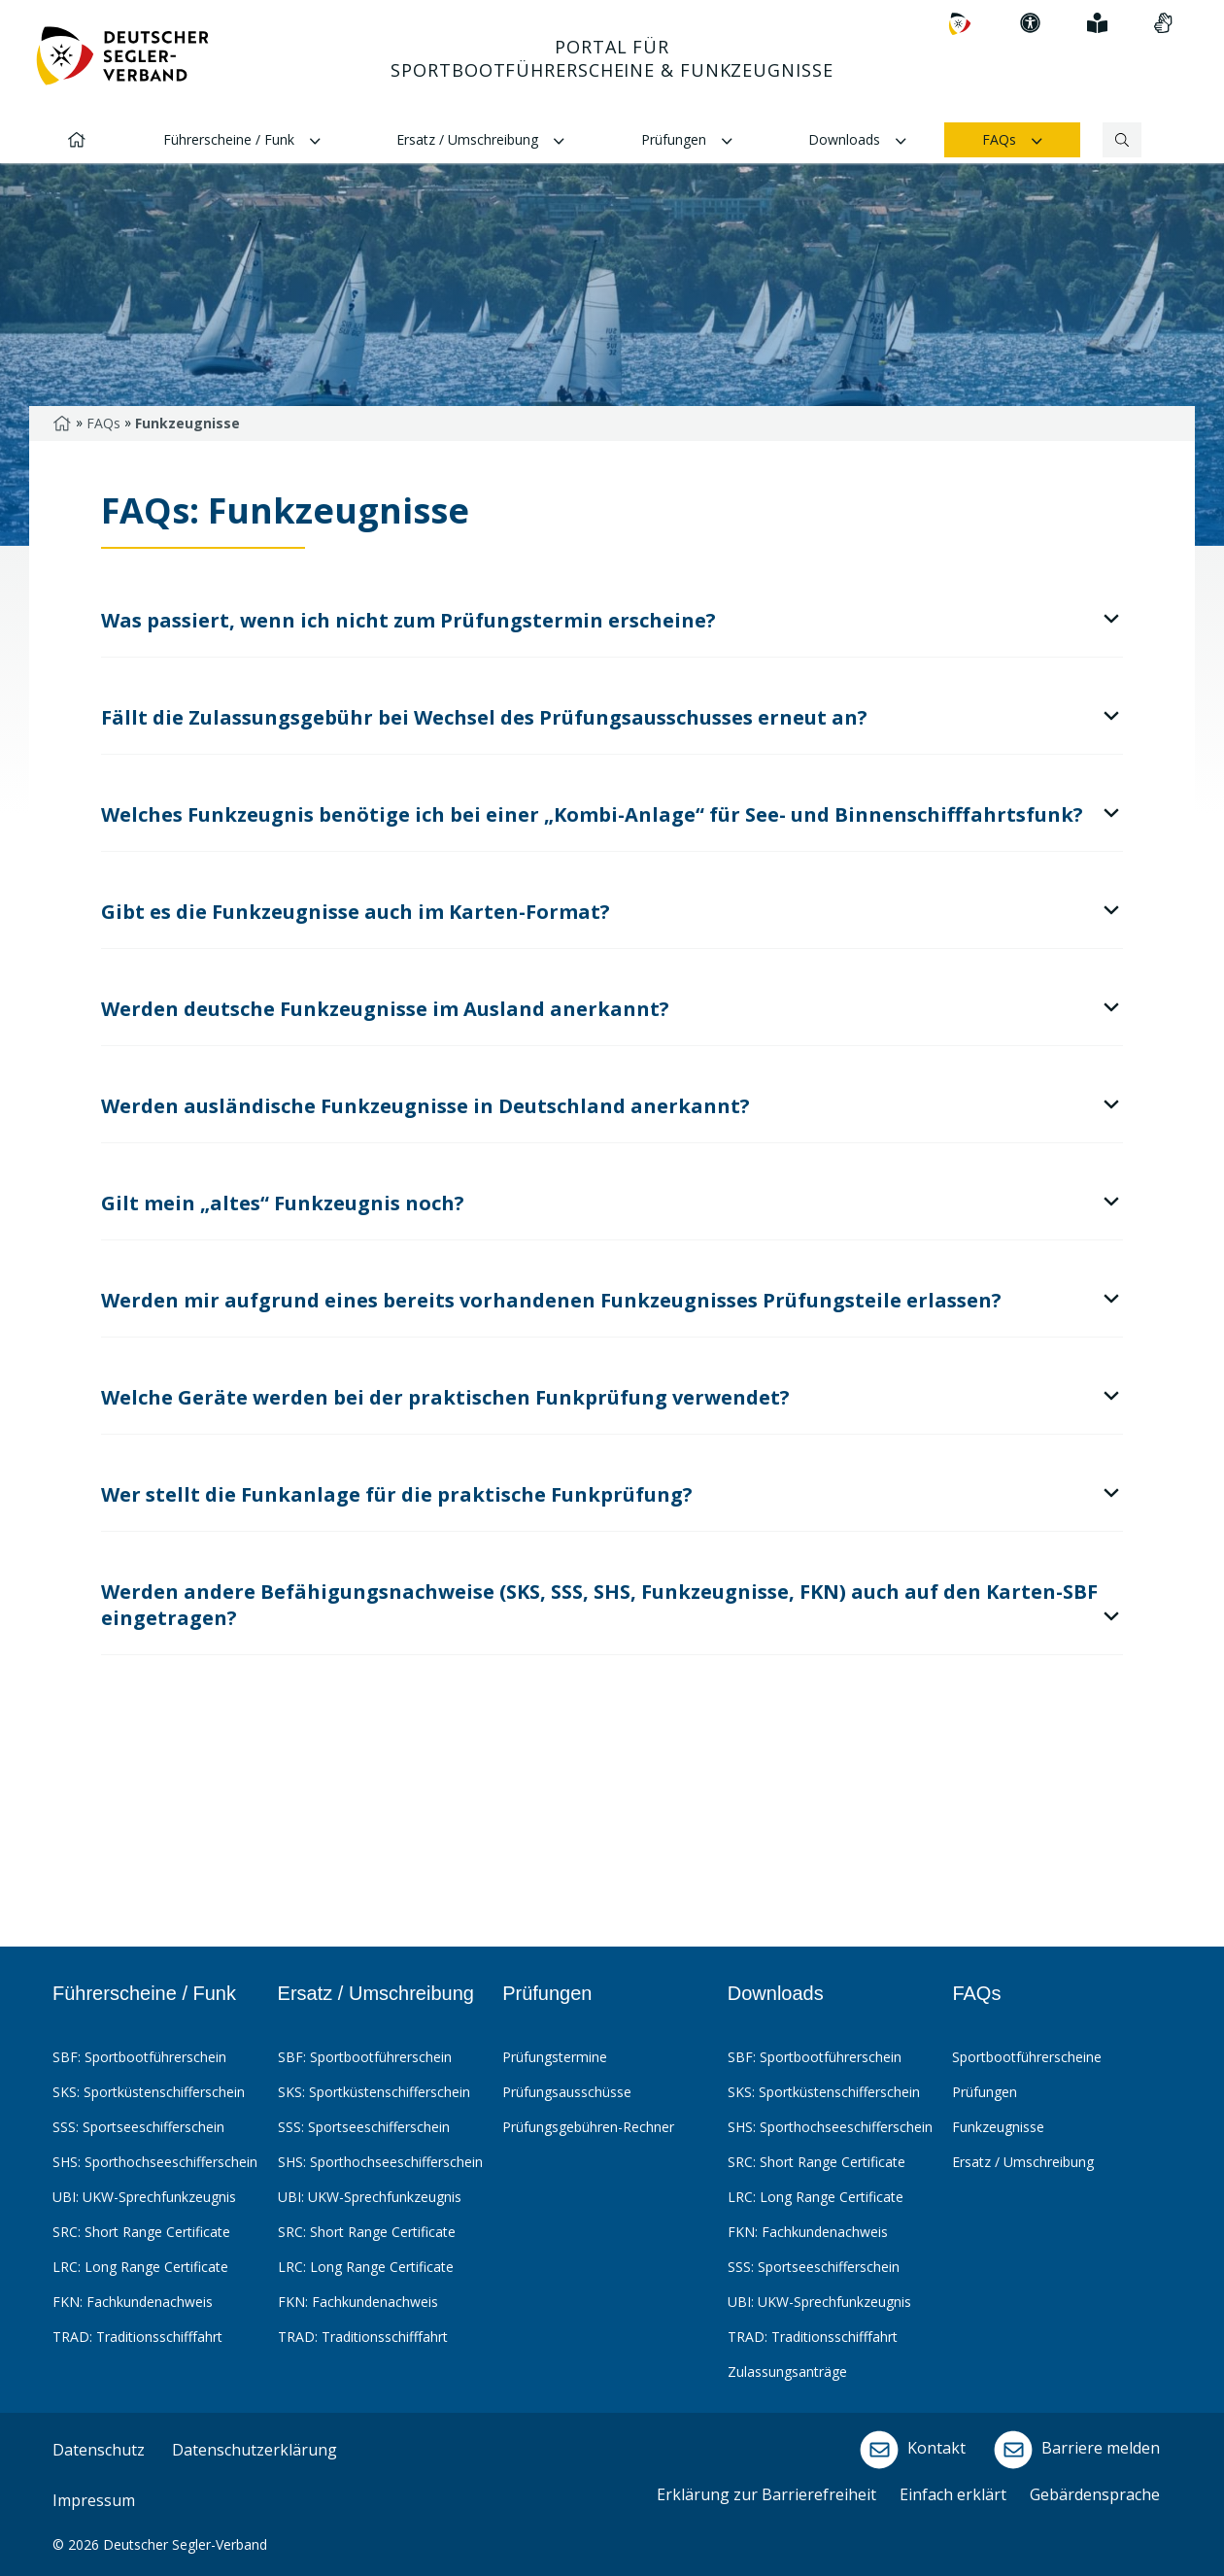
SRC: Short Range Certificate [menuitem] (141, 2231)
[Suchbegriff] (1103, 139)
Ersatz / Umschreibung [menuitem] (480, 141)
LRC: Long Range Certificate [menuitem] (140, 2266)
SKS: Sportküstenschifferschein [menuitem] (148, 2092)
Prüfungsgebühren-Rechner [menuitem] (588, 2127)
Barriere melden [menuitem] (1074, 2449)
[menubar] (609, 2191)
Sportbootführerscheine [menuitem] (1027, 2057)
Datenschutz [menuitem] (98, 2449)
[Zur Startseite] (122, 64)
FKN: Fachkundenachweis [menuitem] (132, 2301)
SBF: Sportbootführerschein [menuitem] (139, 2057)
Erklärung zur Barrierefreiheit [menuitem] (766, 2494)
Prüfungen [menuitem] (686, 141)
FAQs (103, 423)
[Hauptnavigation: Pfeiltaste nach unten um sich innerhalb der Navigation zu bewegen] (612, 81)
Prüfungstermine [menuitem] (554, 2057)
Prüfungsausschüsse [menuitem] (566, 2092)
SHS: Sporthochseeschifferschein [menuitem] (154, 2161)
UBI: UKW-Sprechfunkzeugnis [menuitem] (144, 2196)
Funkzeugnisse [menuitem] (998, 2127)
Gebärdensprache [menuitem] (1095, 2494)
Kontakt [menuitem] (910, 2449)
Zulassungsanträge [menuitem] (787, 2371)
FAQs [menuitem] (1012, 141)
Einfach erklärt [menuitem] (953, 2494)
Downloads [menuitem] (857, 141)
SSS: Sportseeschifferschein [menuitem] (138, 2127)
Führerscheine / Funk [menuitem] (242, 141)
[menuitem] (960, 24)
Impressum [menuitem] (93, 2500)
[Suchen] (1122, 139)
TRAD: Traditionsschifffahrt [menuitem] (137, 2336)
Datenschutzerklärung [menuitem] (254, 2449)
